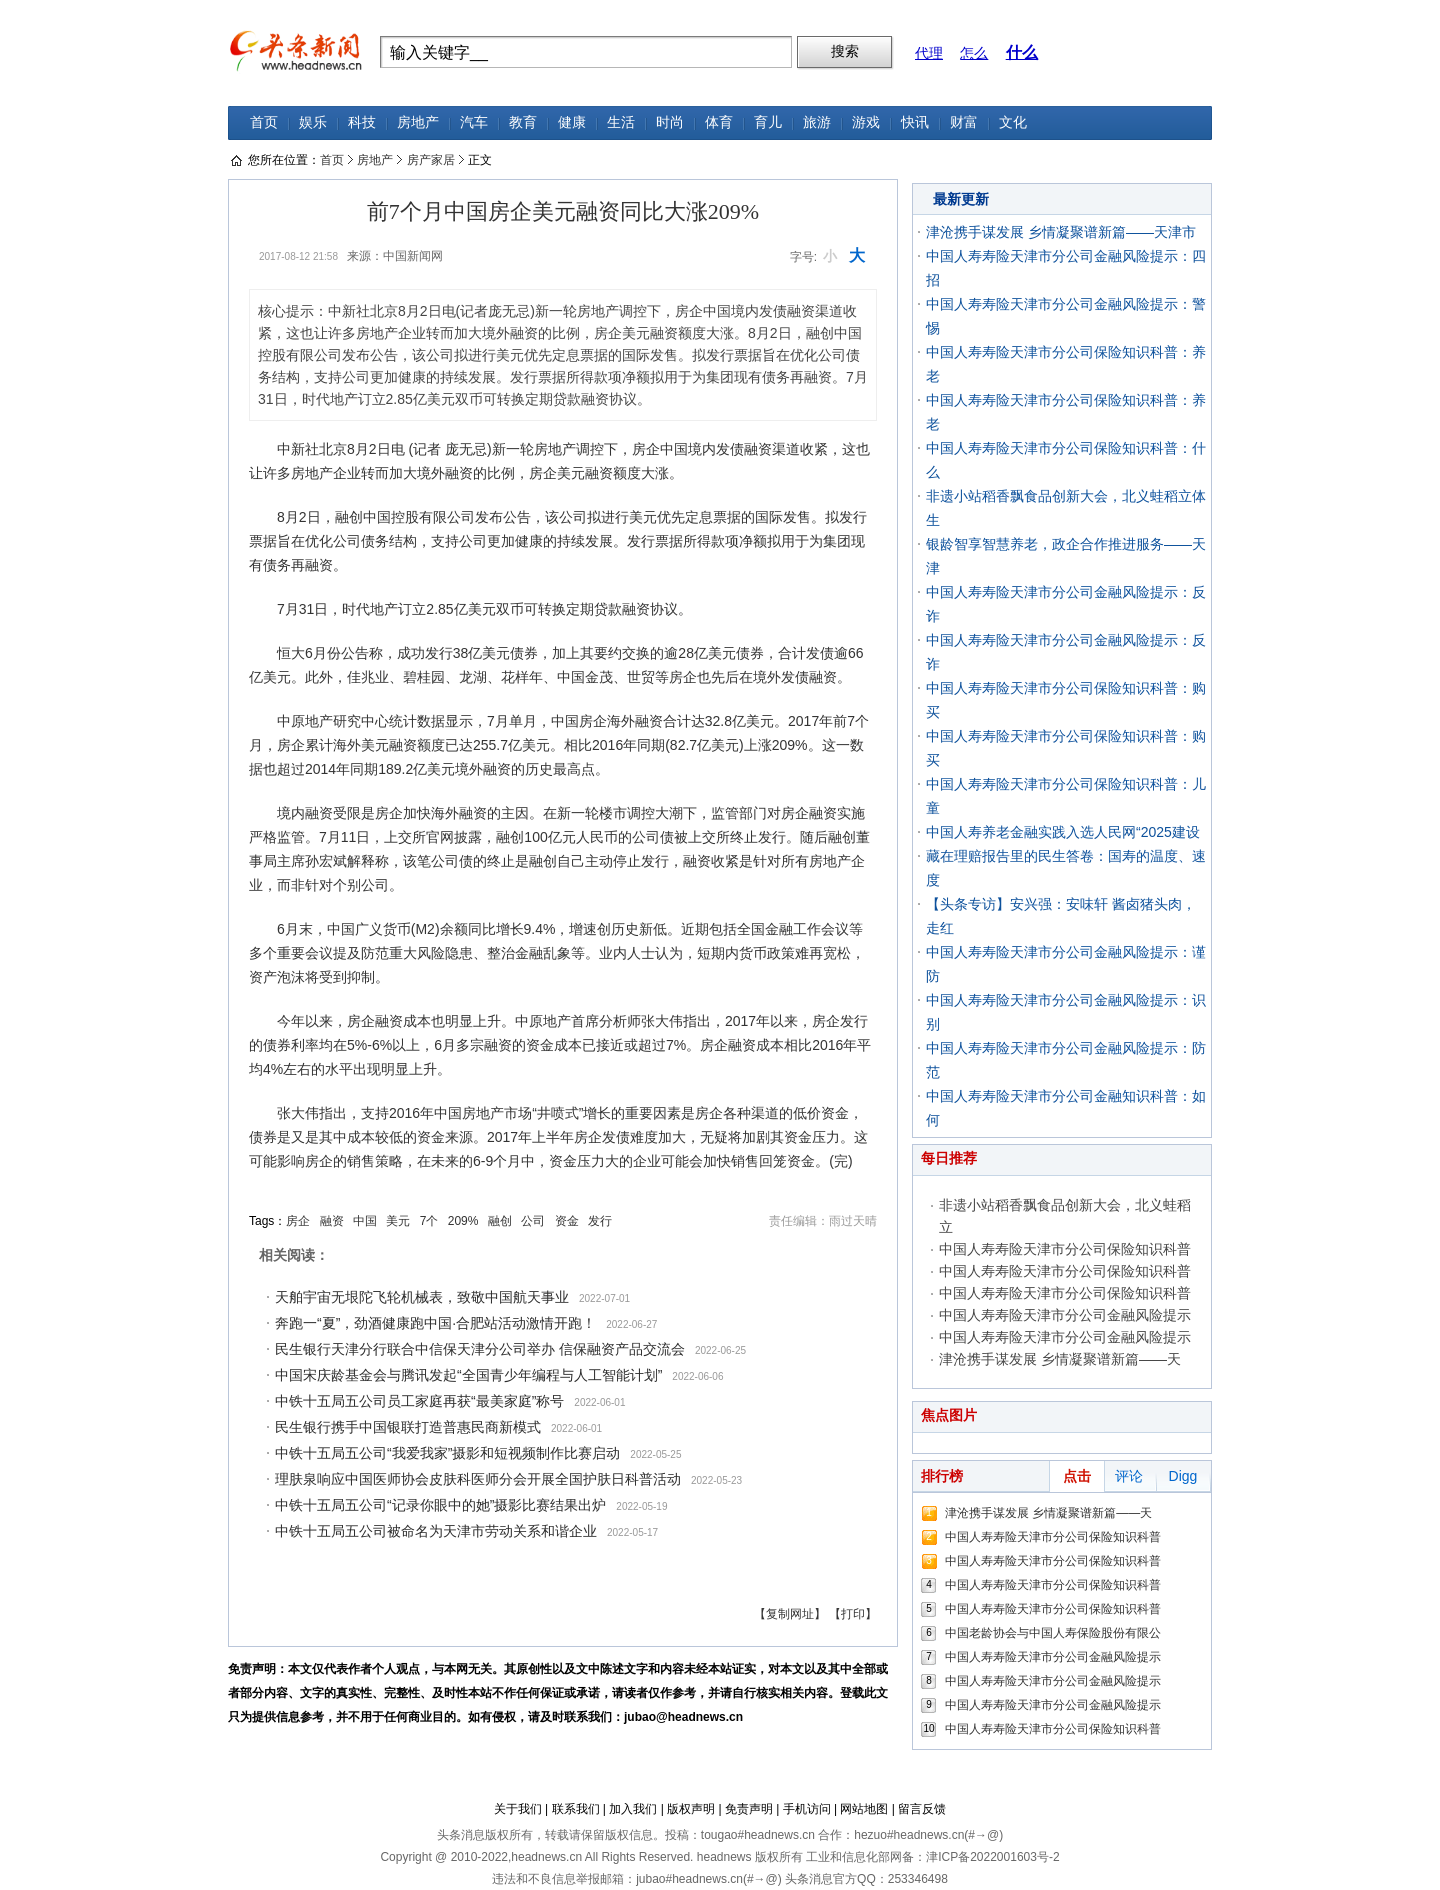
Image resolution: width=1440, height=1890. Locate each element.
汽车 (474, 122)
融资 (332, 1221)
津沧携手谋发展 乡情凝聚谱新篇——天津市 (1061, 232)
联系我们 (576, 1809)
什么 (1022, 52)
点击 (1077, 1476)
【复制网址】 (790, 1614)
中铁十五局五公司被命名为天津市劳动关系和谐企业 (436, 1531)
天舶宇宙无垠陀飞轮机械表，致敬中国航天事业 (422, 1297)
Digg (1183, 1476)
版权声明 (691, 1809)
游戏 (866, 122)
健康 (572, 122)
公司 (533, 1221)
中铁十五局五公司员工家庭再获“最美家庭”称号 (419, 1401)
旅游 (817, 122)
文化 (1013, 122)
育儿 (768, 122)
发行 (600, 1221)
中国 (365, 1221)
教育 (523, 122)
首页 (264, 122)
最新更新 (961, 199)
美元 (398, 1221)
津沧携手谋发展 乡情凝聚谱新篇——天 (1060, 1359)
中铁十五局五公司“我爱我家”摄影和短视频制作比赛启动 (447, 1453)
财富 (964, 122)
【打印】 (853, 1614)
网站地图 (864, 1809)
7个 (429, 1221)
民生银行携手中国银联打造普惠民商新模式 (408, 1427)
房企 (298, 1221)
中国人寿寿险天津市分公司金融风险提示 (1065, 1315)
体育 (719, 122)
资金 (567, 1221)
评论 (1129, 1476)
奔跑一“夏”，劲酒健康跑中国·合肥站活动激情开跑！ (435, 1323)
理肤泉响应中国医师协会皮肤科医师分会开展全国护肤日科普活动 (478, 1479)
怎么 (974, 53)
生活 (621, 122)
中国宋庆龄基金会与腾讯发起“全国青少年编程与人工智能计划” (468, 1375)
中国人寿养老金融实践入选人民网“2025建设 (1063, 832)
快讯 (915, 122)
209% (463, 1221)
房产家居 (431, 160)
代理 (929, 53)
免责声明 (749, 1809)
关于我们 (518, 1809)
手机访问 (807, 1809)
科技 (362, 122)
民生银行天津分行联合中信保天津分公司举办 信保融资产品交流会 (480, 1349)
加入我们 (633, 1809)
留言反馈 (922, 1809)
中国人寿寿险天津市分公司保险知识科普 (1065, 1249)
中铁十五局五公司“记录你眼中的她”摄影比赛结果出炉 (440, 1505)
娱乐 (313, 122)
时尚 (670, 122)
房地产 (418, 122)
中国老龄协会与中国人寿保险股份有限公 (1053, 1633)
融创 (500, 1221)
